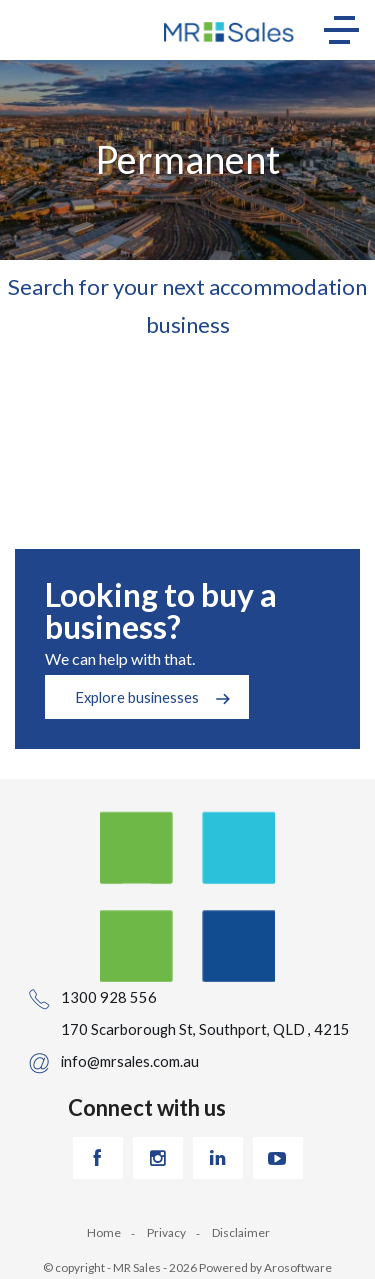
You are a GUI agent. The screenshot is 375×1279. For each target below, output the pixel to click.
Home (104, 1232)
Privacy (166, 1232)
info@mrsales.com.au (130, 1061)
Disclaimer (241, 1232)
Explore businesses (137, 697)
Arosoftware (298, 1267)
